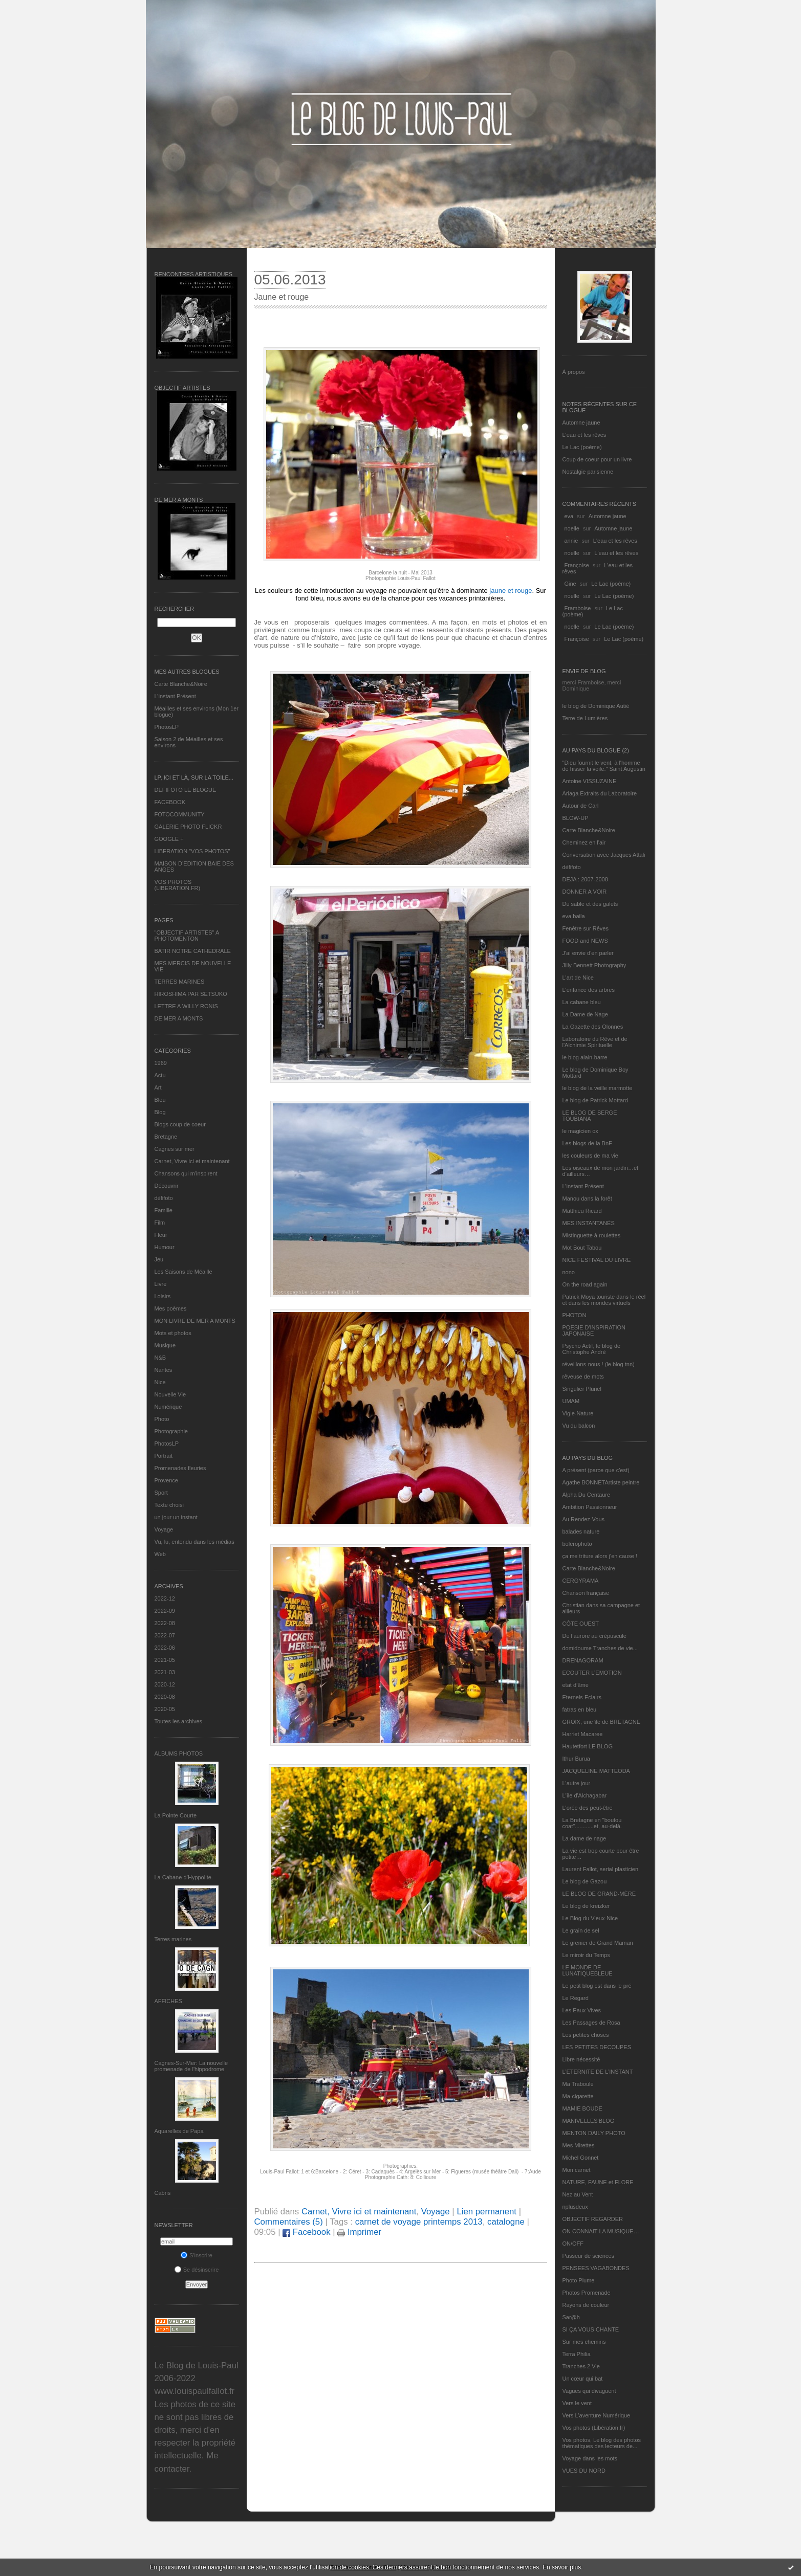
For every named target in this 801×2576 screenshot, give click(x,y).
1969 (161, 1063)
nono (568, 1272)
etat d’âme (575, 1685)
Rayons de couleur (586, 2305)
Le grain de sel (580, 1930)
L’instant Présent (175, 696)
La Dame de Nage (585, 1014)
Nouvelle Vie (170, 1394)
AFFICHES (168, 2001)
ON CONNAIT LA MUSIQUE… (600, 2231)
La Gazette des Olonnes (592, 1027)
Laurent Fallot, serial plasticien (600, 1869)
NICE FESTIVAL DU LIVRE (596, 1260)
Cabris (163, 2193)
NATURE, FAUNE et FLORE (598, 2182)
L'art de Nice (578, 977)
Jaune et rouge (281, 297)
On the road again (585, 1284)
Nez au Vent (577, 2194)
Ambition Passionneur (589, 1507)
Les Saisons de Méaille (183, 1272)
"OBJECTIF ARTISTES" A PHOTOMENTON (187, 935)
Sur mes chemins (584, 2342)
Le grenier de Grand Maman (597, 1943)
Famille (163, 1210)
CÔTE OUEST (580, 1623)
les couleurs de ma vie (590, 1155)
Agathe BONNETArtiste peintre (601, 1482)
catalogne (506, 2222)
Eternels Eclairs (581, 1697)
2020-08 (165, 1697)
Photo (162, 1419)
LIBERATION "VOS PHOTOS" (192, 851)
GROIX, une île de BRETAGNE (601, 1722)
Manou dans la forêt (587, 1198)
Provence (166, 1480)
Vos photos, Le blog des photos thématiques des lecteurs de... (601, 2443)
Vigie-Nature (578, 1413)
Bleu (160, 1100)
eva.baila (573, 916)
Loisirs (163, 1296)
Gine (570, 584)
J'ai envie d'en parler (588, 953)
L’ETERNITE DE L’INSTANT (597, 2072)
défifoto (164, 1198)
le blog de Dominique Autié (596, 706)
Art (158, 1087)
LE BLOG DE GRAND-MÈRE (599, 1894)
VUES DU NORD (583, 2471)
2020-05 (165, 1709)
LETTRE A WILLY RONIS (186, 1006)
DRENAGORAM (582, 1660)
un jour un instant (176, 1517)
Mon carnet (576, 2170)
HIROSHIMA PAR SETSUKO (191, 994)
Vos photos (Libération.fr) (593, 2428)
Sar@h (571, 2317)
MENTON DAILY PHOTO (593, 2133)
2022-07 (165, 1635)
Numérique (168, 1407)
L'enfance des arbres (588, 990)
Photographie (171, 1431)
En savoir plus (562, 2567)
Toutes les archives (179, 1721)
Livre (161, 1284)
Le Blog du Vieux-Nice (590, 1918)
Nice (160, 1382)
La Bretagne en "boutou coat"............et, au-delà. (592, 1823)
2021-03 (165, 1672)
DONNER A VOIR (584, 892)
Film (160, 1222)
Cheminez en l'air (584, 842)
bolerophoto (577, 1544)
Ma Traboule (578, 2084)
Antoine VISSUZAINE (589, 781)
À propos (573, 372)
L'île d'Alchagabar (584, 1795)
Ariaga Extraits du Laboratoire (599, 793)
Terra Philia (576, 2354)
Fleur (161, 1235)
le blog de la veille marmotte (597, 1088)
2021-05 (165, 1660)
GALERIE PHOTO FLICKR (188, 827)
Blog (160, 1112)
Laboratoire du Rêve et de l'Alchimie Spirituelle (594, 1042)
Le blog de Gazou (584, 1881)
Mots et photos (173, 1333)
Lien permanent (486, 2211)
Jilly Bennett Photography (594, 965)
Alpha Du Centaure (586, 1495)
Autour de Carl (580, 806)
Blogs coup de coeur (180, 1124)
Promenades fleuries (180, 1468)
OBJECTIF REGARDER (592, 2219)
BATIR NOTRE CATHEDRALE (193, 951)
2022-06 (165, 1648)
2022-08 (165, 1623)
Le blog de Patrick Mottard (595, 1100)
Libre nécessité (581, 2059)
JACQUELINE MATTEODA (596, 1771)
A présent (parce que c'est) (596, 1470)
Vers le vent (577, 2403)
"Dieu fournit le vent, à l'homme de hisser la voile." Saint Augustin (603, 766)
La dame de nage (584, 1838)
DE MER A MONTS (179, 1018)
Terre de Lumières (585, 718)
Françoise (577, 565)
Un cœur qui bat (582, 2378)
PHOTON (574, 1315)
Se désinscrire (197, 2270)
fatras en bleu (579, 1709)
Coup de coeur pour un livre (597, 459)
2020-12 (165, 1684)
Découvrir (167, 1186)
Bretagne (166, 1137)
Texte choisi (169, 1505)
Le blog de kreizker (586, 1906)
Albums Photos (179, 1753)
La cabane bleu (581, 1002)
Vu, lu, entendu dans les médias (194, 1542)
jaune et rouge (510, 590)
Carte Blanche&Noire (181, 684)
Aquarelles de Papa (179, 2131)
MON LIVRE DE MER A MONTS (195, 1321)
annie (571, 541)
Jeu (159, 1259)
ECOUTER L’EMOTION (592, 1673)
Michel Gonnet (580, 2158)
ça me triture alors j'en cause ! (599, 1556)
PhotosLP (167, 727)
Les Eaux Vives (581, 2010)
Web (160, 1554)
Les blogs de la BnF (587, 1143)
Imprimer (359, 2232)
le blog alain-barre (585, 1057)
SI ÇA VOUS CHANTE (590, 2329)
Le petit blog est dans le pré (597, 1986)
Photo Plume (578, 2280)
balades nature (581, 1531)
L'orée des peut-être (587, 1808)
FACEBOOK (170, 802)
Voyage (164, 1529)
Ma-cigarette (578, 2096)
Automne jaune (581, 422)
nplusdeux (575, 2207)
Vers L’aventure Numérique (596, 2415)
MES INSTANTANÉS (588, 1223)
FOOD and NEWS (585, 941)
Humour (165, 1247)
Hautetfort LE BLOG (587, 1746)
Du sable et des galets (590, 904)
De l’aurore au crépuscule (594, 1636)
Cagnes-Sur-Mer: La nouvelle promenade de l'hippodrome (191, 2066)
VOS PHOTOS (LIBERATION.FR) (178, 885)
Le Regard (575, 1998)
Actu (160, 1075)
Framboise (578, 608)
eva (569, 516)
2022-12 (165, 1598)
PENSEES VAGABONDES (596, 2268)
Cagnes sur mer (174, 1149)
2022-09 (165, 1611)
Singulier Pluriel (581, 1389)
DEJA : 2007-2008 (585, 879)
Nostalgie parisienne (588, 472)
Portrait (163, 1456)
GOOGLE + (169, 839)
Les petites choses (585, 2035)
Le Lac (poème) (582, 447)
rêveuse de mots (583, 1376)
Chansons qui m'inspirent (186, 1173)
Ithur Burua (576, 1759)
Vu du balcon (578, 1426)
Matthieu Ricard (582, 1211)
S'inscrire (196, 2255)
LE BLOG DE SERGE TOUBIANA (589, 1115)
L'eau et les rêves (584, 435)
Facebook (306, 2232)
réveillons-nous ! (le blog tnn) (598, 1364)
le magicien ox (580, 1131)
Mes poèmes (171, 1308)
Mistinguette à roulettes (591, 1235)
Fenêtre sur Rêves (585, 928)
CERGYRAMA (580, 1581)
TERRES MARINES (180, 982)
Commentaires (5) (288, 2222)
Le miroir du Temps (586, 1955)
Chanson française (586, 1593)
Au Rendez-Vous (583, 1519)
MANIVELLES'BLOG (588, 2121)
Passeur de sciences (588, 2256)
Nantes (163, 1370)
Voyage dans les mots (590, 2458)
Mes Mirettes (578, 2145)
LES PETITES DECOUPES (596, 2047)
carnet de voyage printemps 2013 (419, 2222)
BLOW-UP (575, 818)
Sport (161, 1493)
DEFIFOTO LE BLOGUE (186, 790)
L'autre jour (576, 1783)
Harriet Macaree (582, 1734)
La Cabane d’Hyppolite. (184, 1877)
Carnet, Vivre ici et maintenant (192, 1161)
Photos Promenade (586, 2293)
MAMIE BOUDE (582, 2108)
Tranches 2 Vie (581, 2366)
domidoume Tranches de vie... (600, 1648)
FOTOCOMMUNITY (180, 814)
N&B (160, 1357)
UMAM (571, 1401)
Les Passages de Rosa (591, 2022)
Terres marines (173, 1939)
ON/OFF (573, 2243)
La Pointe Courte (176, 1815)
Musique (165, 1345)
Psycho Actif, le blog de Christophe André (591, 1349)
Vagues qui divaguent (589, 2391)
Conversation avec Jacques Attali (603, 855)
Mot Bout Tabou (582, 1248)
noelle (572, 528)
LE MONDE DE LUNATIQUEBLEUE (587, 1970)
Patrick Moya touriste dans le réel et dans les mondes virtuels (604, 1300)
